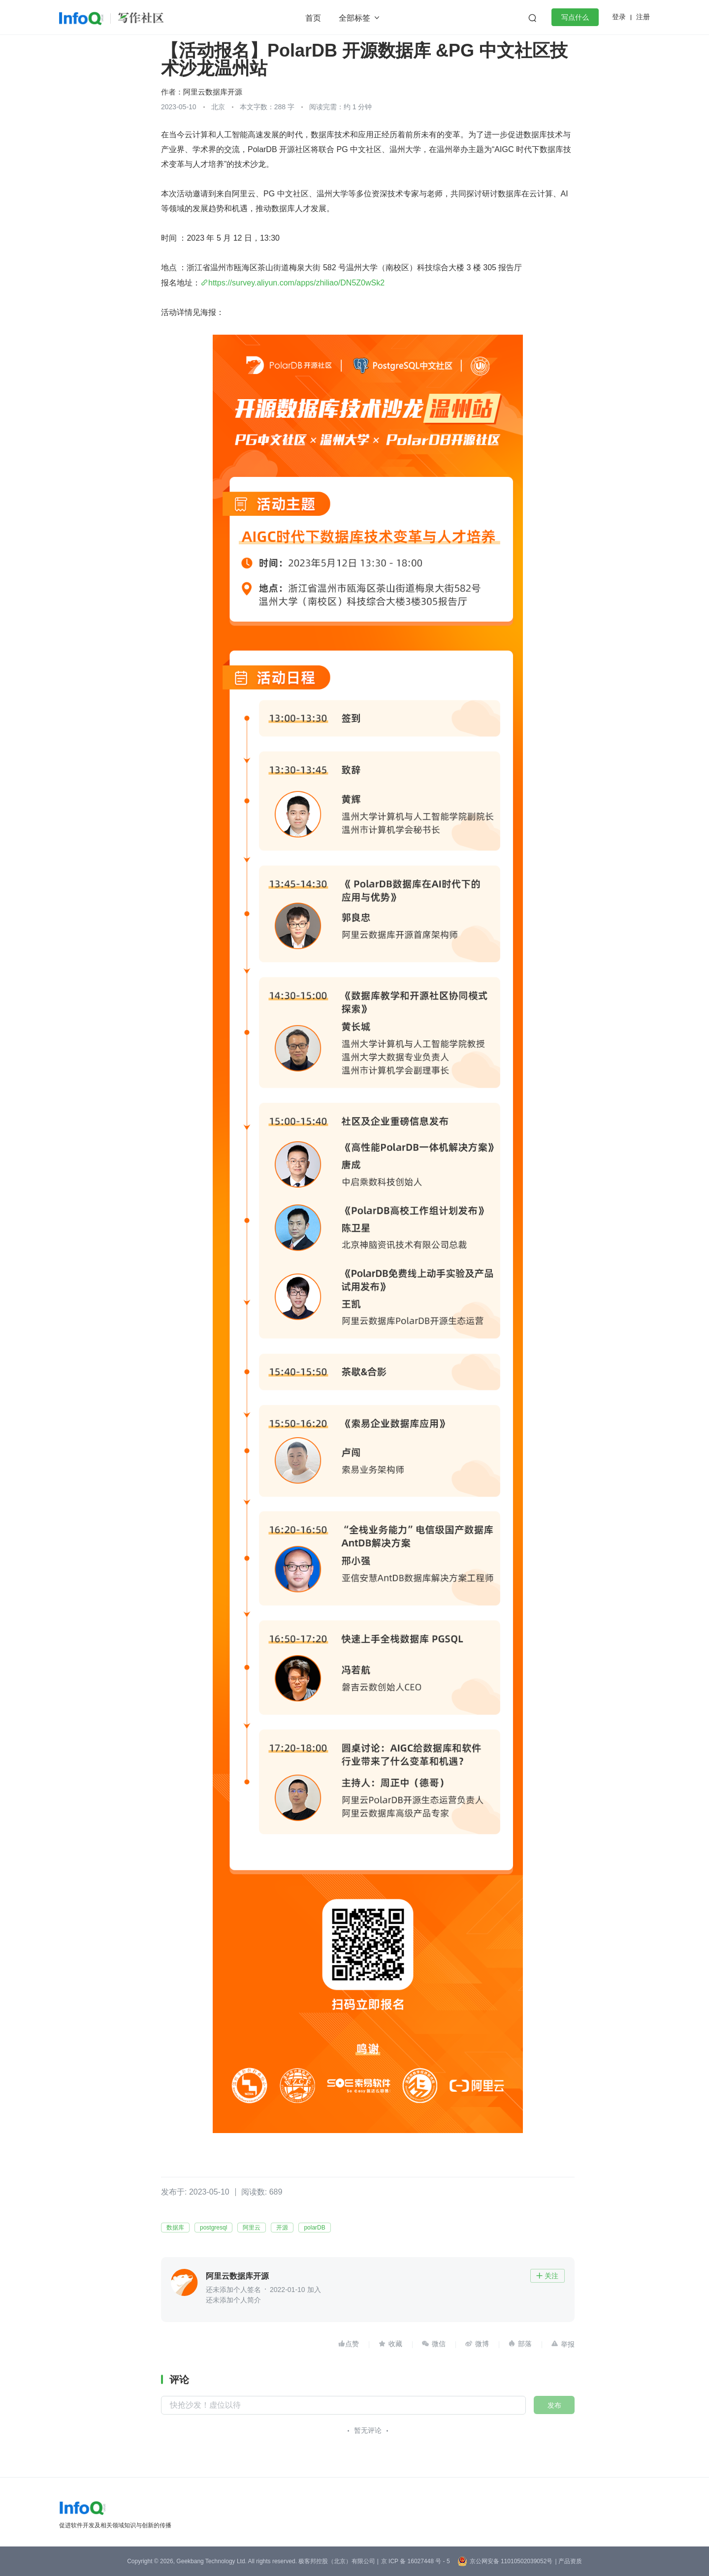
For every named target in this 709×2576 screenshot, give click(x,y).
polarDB (314, 2227)
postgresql (213, 2227)
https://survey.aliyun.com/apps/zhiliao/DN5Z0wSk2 (296, 283)
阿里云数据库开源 (212, 92)
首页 (313, 18)
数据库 (175, 2227)
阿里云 (251, 2227)
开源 (282, 2227)
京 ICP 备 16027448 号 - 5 (415, 2561)
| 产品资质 (568, 2561)
